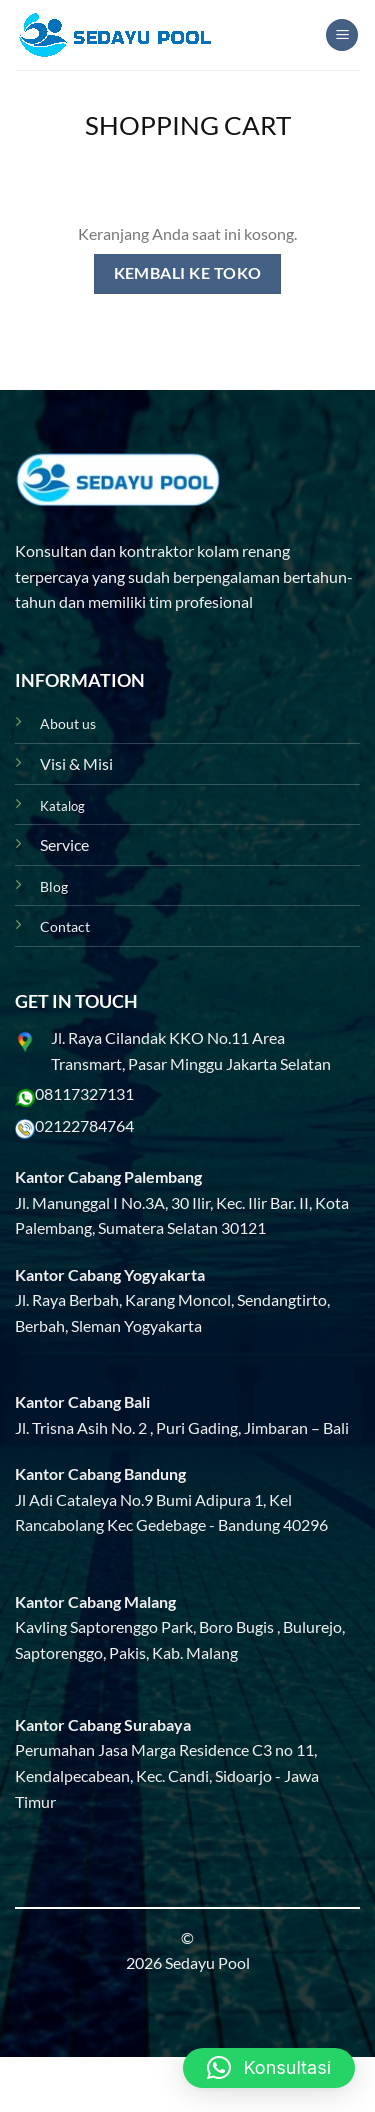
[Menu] (342, 35)
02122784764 (84, 1125)
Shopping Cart (188, 125)
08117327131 (84, 1093)
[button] (269, 2068)
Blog (54, 886)
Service (64, 844)
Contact (65, 926)
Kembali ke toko (188, 273)
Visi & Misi (76, 763)
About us (68, 723)
